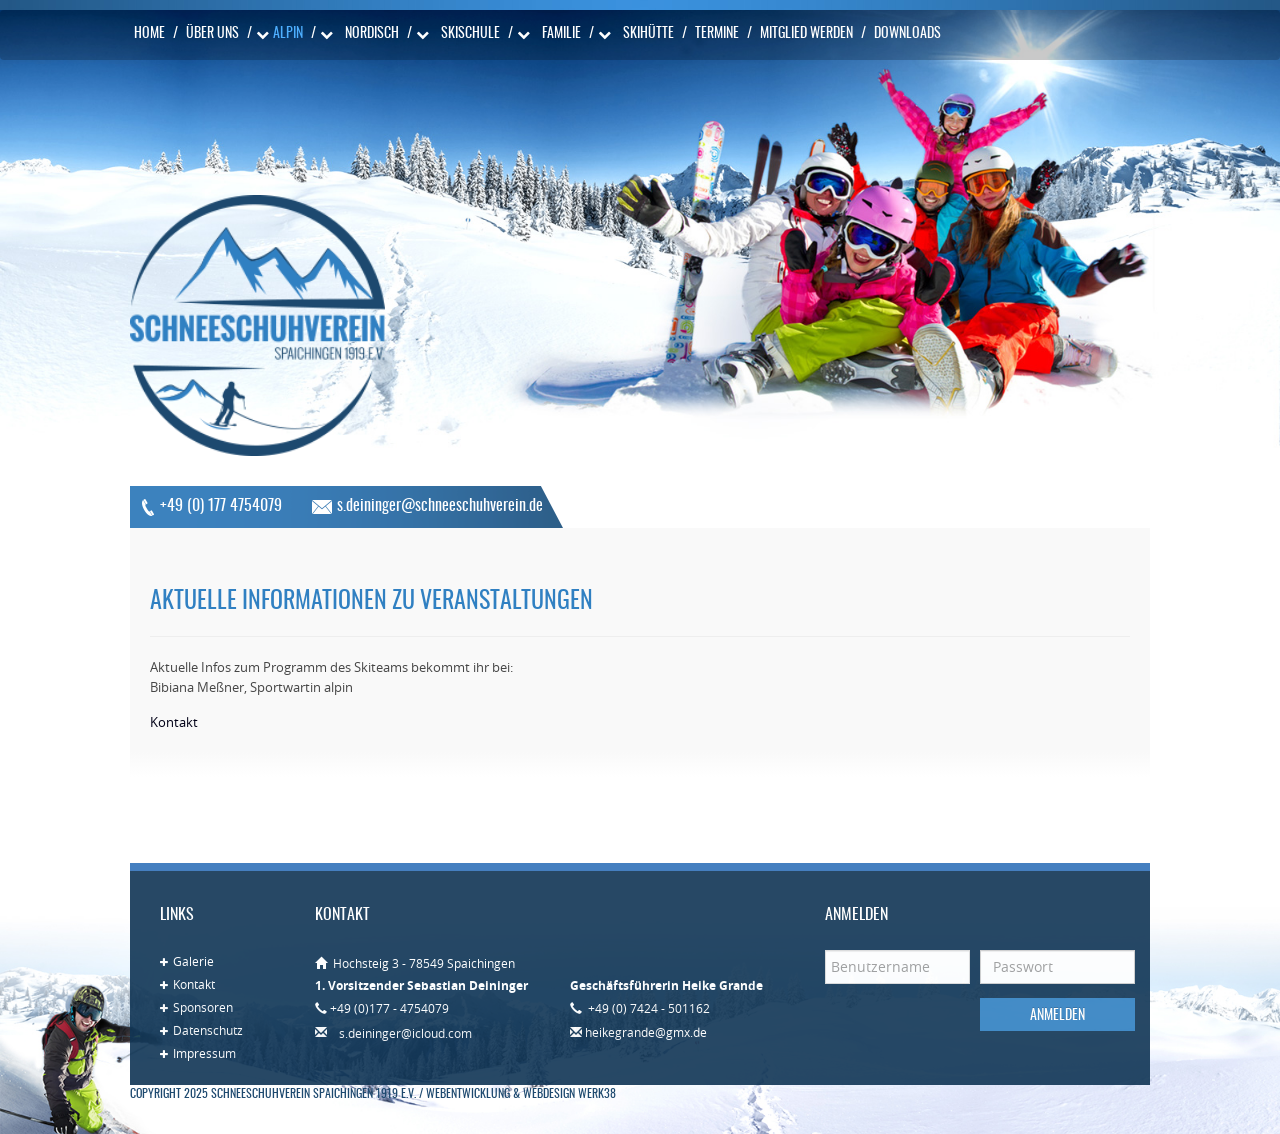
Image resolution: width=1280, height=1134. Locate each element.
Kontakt (194, 984)
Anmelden (1057, 1016)
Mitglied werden (806, 34)
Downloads (907, 34)
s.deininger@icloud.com (405, 1033)
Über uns (212, 34)
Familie (561, 34)
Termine (717, 34)
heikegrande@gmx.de (646, 1032)
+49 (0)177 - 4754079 (389, 1008)
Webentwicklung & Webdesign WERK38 (521, 1094)
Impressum (204, 1053)
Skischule (470, 34)
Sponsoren (203, 1007)
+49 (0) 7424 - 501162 (647, 1008)
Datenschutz (208, 1030)
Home (149, 34)
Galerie (193, 961)
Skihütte (648, 34)
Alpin (288, 34)
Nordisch (372, 34)
